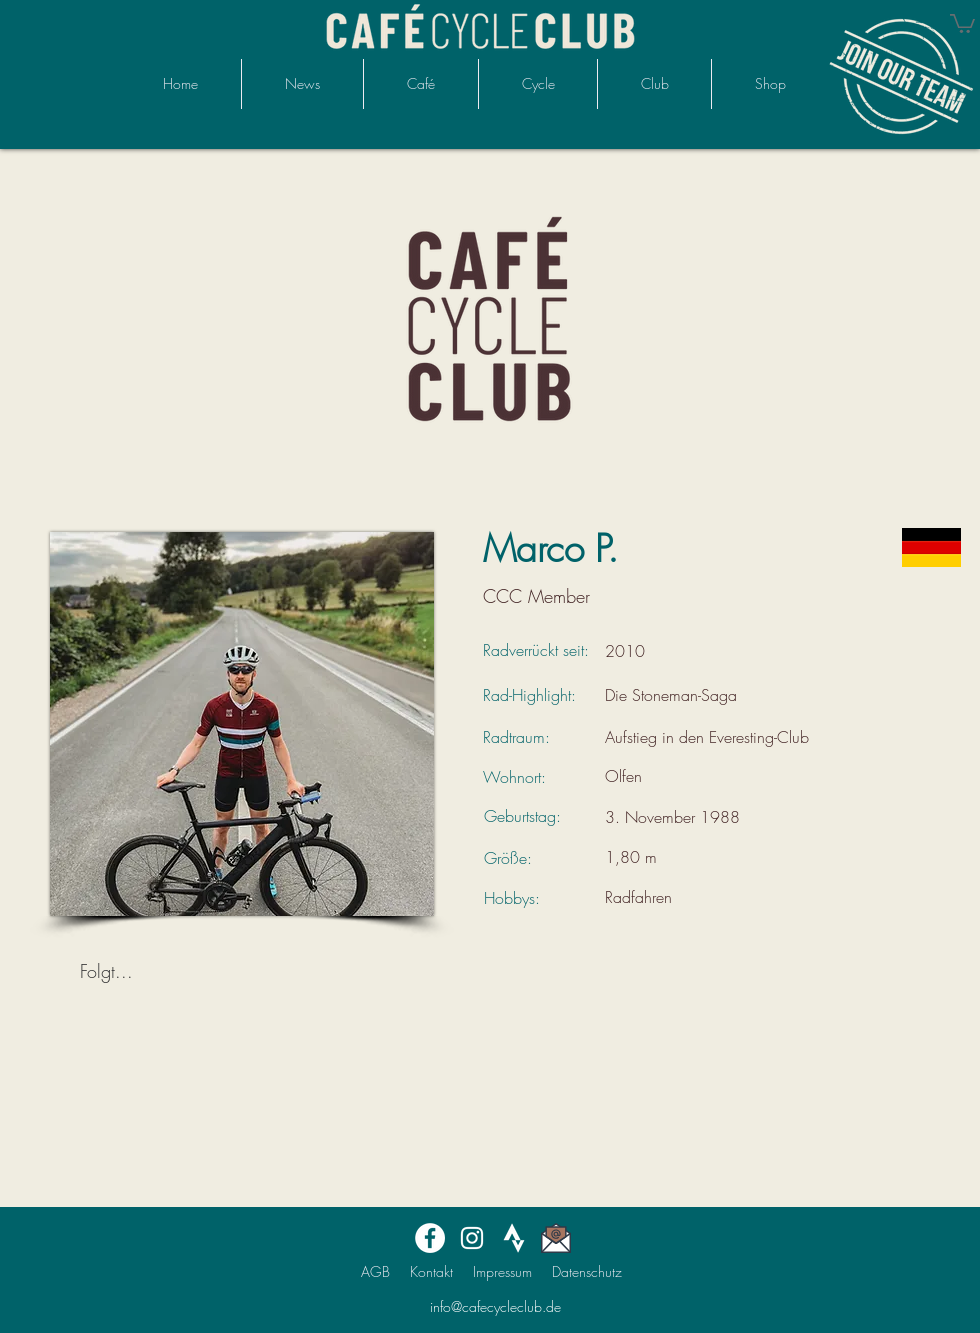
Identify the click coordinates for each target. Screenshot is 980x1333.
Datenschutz (587, 1271)
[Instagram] (472, 1238)
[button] (962, 22)
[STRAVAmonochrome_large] (514, 1238)
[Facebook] (430, 1238)
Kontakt (431, 1271)
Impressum (502, 1271)
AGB (375, 1271)
